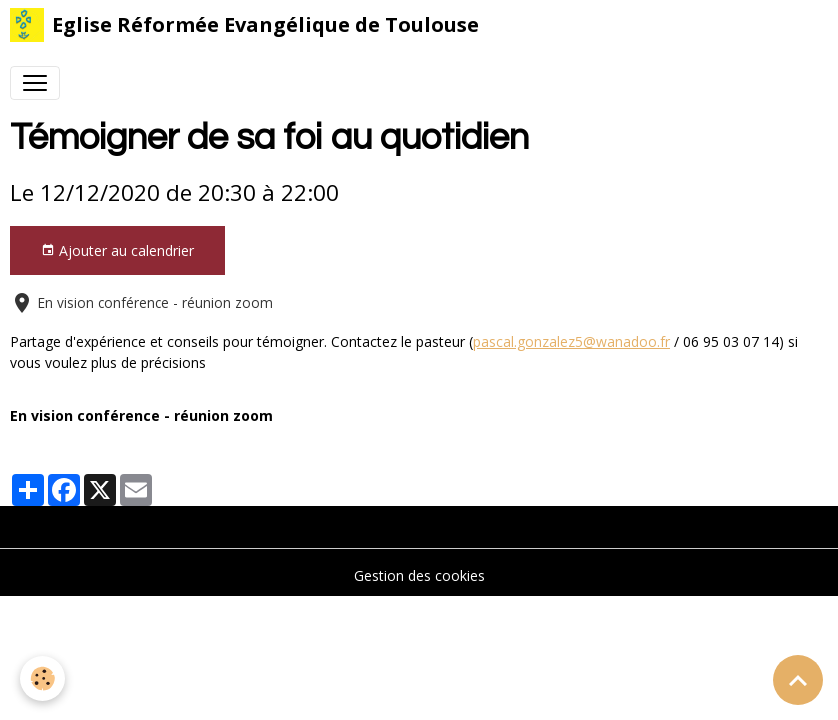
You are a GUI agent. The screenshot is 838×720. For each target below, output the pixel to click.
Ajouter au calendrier (117, 250)
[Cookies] (42, 678)
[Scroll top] (798, 680)
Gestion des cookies (419, 575)
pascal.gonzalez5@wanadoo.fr (571, 341)
